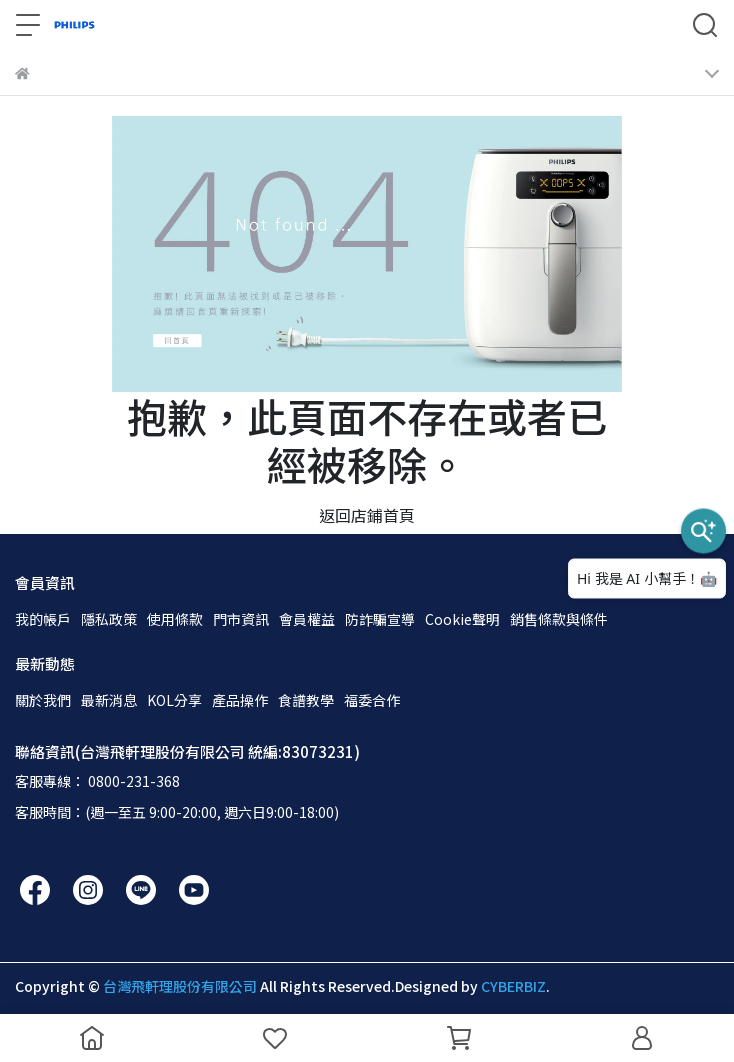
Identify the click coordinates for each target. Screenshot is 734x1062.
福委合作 (372, 700)
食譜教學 (306, 700)
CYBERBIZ (513, 986)
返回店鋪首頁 (367, 515)
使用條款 (175, 619)
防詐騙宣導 (380, 619)
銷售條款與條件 (559, 619)
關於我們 (43, 700)
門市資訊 (241, 619)
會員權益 (307, 619)
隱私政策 (109, 619)
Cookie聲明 (462, 619)
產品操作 (240, 700)
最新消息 (109, 700)
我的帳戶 (43, 619)
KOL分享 (174, 700)
